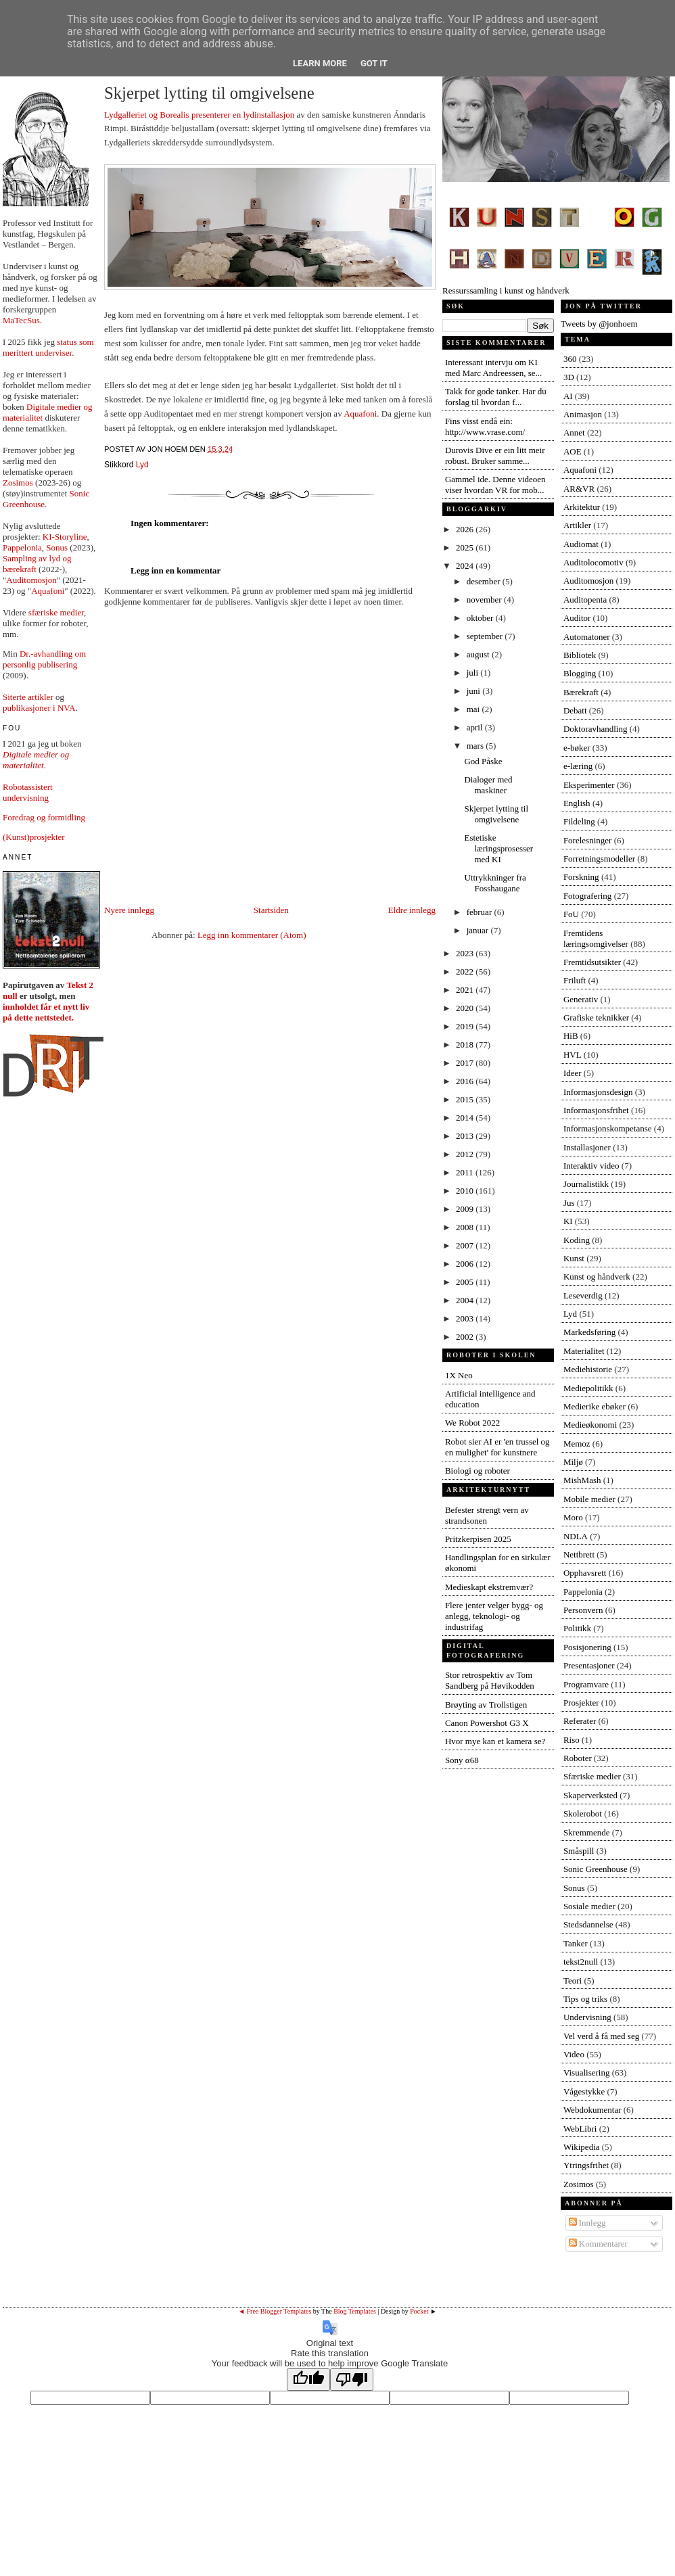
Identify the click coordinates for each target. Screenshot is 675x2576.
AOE (572, 451)
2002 (465, 1337)
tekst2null (580, 1962)
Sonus (57, 547)
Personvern (583, 1610)
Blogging (579, 673)
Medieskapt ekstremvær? (489, 1587)
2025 (465, 547)
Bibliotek (579, 655)
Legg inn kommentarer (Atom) (251, 935)
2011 (465, 1172)
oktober (481, 618)
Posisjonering (587, 1647)
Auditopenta (585, 599)
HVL (572, 1055)
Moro (573, 1517)
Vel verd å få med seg (601, 2036)
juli (474, 673)
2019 (465, 1026)
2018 (465, 1044)
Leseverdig (583, 1295)
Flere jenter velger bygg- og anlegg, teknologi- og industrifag (494, 1616)
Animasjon (582, 414)
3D (568, 377)
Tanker (575, 1943)
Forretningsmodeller (599, 858)
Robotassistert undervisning (28, 792)
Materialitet (584, 1351)
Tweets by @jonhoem (599, 324)
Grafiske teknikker (596, 1017)
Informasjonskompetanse (607, 1128)
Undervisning (587, 2017)
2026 (465, 529)
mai (474, 709)
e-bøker (576, 748)
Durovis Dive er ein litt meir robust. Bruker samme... (495, 455)
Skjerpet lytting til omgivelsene (209, 93)
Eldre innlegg (412, 910)
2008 (465, 1227)
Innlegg (587, 2223)
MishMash (582, 1480)
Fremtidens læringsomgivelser (595, 938)
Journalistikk (586, 1184)
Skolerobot (582, 1813)
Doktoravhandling (595, 729)
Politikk (577, 1628)
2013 (465, 1136)
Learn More (320, 63)
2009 (465, 1209)
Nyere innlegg (129, 910)
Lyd (142, 464)
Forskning (581, 877)
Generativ (580, 999)
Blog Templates (354, 2311)
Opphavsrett (585, 1573)
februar (480, 912)
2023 (465, 953)
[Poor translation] (351, 2379)
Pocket (419, 2311)
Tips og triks (585, 1999)
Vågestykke (584, 2091)
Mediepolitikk (588, 1388)
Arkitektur (581, 507)
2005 (465, 1282)
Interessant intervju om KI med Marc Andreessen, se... (493, 367)
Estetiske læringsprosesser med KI (498, 848)
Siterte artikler (28, 697)
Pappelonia (22, 547)
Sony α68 (462, 1760)
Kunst (573, 1258)
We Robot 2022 (472, 1423)
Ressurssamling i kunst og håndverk (556, 285)
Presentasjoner (589, 1665)
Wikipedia (581, 2147)
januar (479, 930)
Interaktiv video (591, 1166)
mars (476, 746)
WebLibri (580, 2129)
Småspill (579, 1851)
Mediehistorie (587, 1369)
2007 (465, 1245)
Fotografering (587, 896)
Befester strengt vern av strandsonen (487, 1515)
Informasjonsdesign (598, 1092)
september (486, 636)
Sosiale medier (589, 1906)
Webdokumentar (592, 2110)
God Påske (483, 761)
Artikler (577, 525)
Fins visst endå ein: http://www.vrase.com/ (485, 426)
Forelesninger (587, 840)
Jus (569, 1203)
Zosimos (18, 482)
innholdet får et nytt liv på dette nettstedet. (46, 1012)
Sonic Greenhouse (595, 1869)
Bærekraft (581, 692)
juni (474, 691)
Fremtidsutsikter (592, 962)
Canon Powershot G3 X (487, 1723)
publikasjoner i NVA (39, 708)
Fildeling (579, 821)
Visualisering (586, 2072)
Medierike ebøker (594, 1406)
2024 (465, 566)
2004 (465, 1300)
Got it (374, 63)
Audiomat (581, 544)
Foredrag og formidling (44, 817)
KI (568, 1221)
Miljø (573, 1462)
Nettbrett (579, 1554)
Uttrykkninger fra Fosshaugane (495, 882)
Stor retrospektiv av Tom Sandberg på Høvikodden (489, 1680)
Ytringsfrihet (586, 2165)
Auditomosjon (31, 580)
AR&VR (579, 489)
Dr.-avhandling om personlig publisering (44, 659)
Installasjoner (587, 1147)
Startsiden (271, 910)
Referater (579, 1721)
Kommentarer (598, 2244)
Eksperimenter (589, 785)
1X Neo (459, 1375)
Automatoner (586, 637)
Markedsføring (589, 1332)
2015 (465, 1099)
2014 (465, 1118)
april (476, 727)
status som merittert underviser (48, 347)
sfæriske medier (56, 612)
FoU (571, 914)
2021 (465, 990)
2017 (465, 1063)
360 (570, 359)
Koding (576, 1240)
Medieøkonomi (590, 1425)
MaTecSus (21, 320)
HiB (570, 1036)
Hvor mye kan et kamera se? (495, 1741)
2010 (465, 1191)
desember (485, 581)
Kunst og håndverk (596, 1276)
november (485, 599)
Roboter (577, 1758)
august (479, 654)
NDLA (575, 1536)
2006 (465, 1264)
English (576, 803)
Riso (571, 1740)
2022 (465, 971)
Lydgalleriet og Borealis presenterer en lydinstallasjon (199, 115)
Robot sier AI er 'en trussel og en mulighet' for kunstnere (497, 1446)
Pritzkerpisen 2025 (478, 1539)
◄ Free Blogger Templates (274, 2311)
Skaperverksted (590, 1795)
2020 (465, 1008)
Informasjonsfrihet (596, 1110)
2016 (465, 1081)
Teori (572, 1980)
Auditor (576, 618)
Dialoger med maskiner (488, 784)
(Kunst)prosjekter (34, 837)
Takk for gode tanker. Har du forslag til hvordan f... (495, 396)
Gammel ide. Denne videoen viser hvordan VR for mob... (495, 484)
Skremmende (586, 1832)
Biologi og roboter (477, 1471)
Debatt (575, 710)
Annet (574, 432)
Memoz (576, 1443)
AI (568, 396)
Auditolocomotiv (593, 562)
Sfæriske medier (592, 1776)
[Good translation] (308, 2379)
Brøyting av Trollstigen (486, 1705)
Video (573, 2054)
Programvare (586, 1684)
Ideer (572, 1073)
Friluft (574, 980)
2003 (465, 1318)
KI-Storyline (65, 537)
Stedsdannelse (588, 1924)
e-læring (577, 766)
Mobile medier (589, 1499)
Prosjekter (581, 1702)
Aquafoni (47, 591)
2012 (465, 1154)
